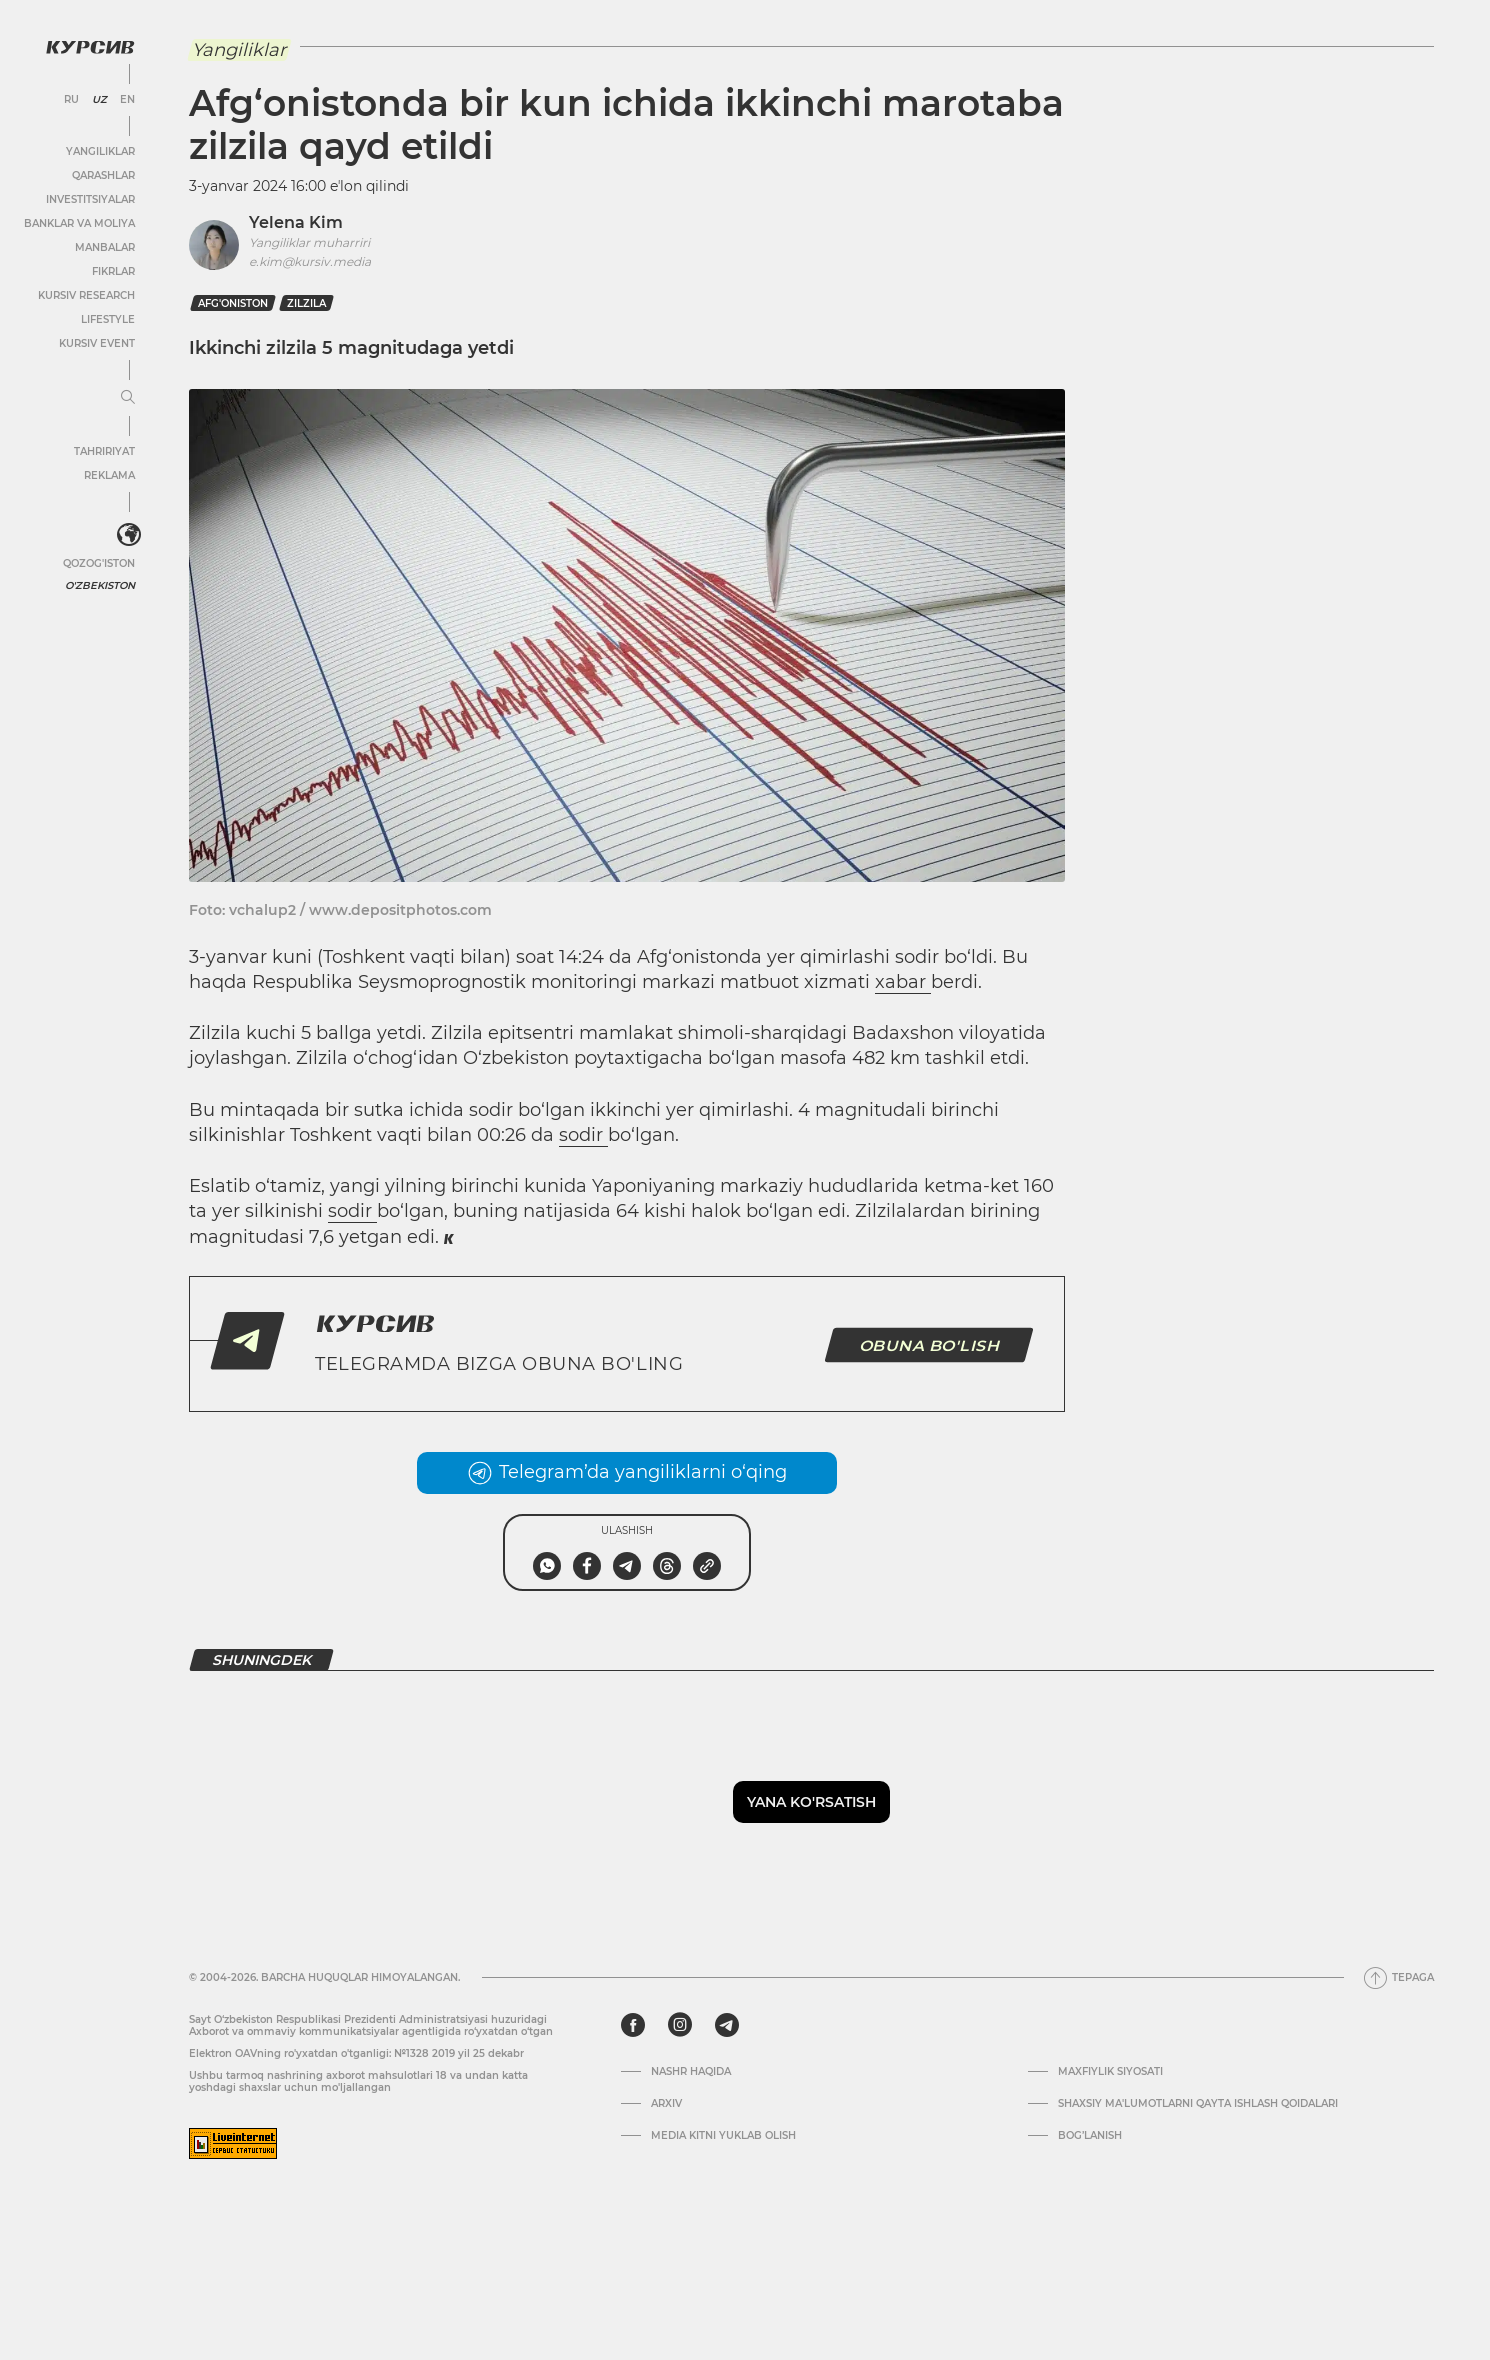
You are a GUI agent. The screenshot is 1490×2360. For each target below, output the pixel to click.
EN (127, 100)
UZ (99, 100)
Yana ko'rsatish (811, 1802)
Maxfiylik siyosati (1110, 2072)
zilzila (306, 303)
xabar (903, 982)
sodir (583, 1135)
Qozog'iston (99, 563)
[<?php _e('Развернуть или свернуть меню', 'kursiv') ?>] (129, 535)
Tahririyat (104, 451)
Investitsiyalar (90, 199)
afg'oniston (233, 303)
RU (71, 100)
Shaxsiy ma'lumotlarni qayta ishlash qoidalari (1198, 2104)
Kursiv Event (97, 343)
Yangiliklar (100, 151)
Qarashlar (103, 175)
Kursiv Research (86, 295)
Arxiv (666, 2104)
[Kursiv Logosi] (90, 47)
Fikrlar (113, 271)
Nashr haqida (691, 2072)
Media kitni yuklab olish (723, 2136)
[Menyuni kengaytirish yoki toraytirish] (128, 398)
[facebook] (633, 2025)
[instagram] (680, 2025)
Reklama (109, 475)
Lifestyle (108, 319)
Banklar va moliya (79, 223)
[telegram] (727, 2025)
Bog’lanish (1090, 2136)
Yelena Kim (296, 222)
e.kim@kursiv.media (310, 261)
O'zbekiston (100, 585)
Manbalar (105, 247)
